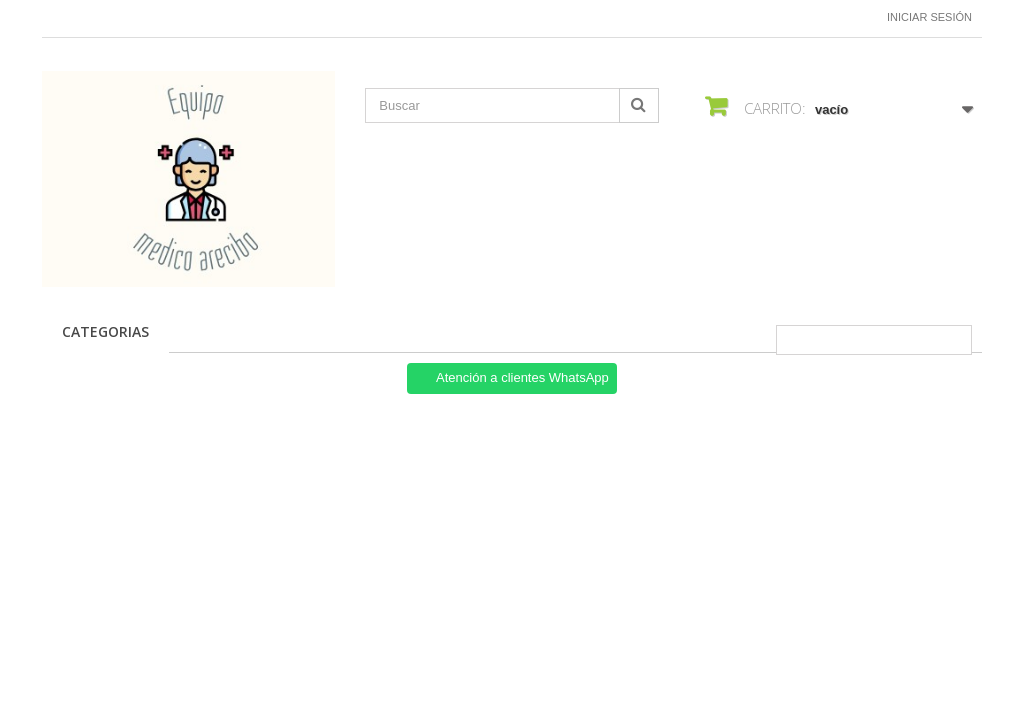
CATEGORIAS (105, 331)
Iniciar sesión (929, 17)
